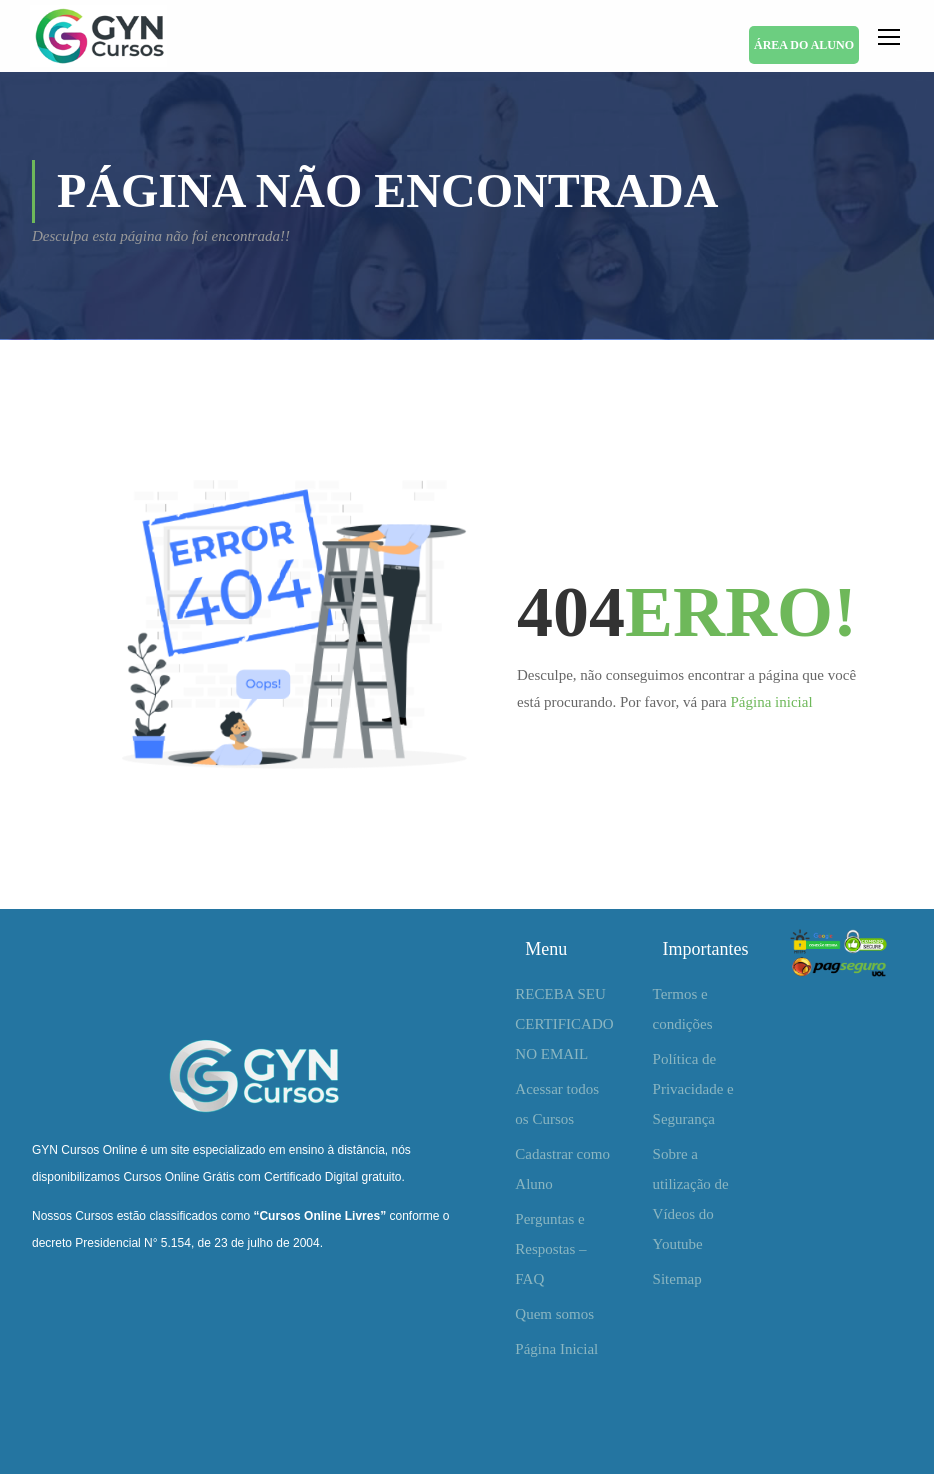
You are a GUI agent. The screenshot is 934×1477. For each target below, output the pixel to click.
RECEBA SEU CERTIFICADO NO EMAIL (563, 1027)
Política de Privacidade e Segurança (693, 1092)
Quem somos (554, 1317)
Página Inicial (556, 1352)
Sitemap (677, 1282)
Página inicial (771, 706)
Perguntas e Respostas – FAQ (550, 1252)
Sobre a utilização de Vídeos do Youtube (691, 1202)
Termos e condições (683, 1012)
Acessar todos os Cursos (557, 1107)
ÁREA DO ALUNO (804, 46)
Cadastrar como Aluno (562, 1172)
